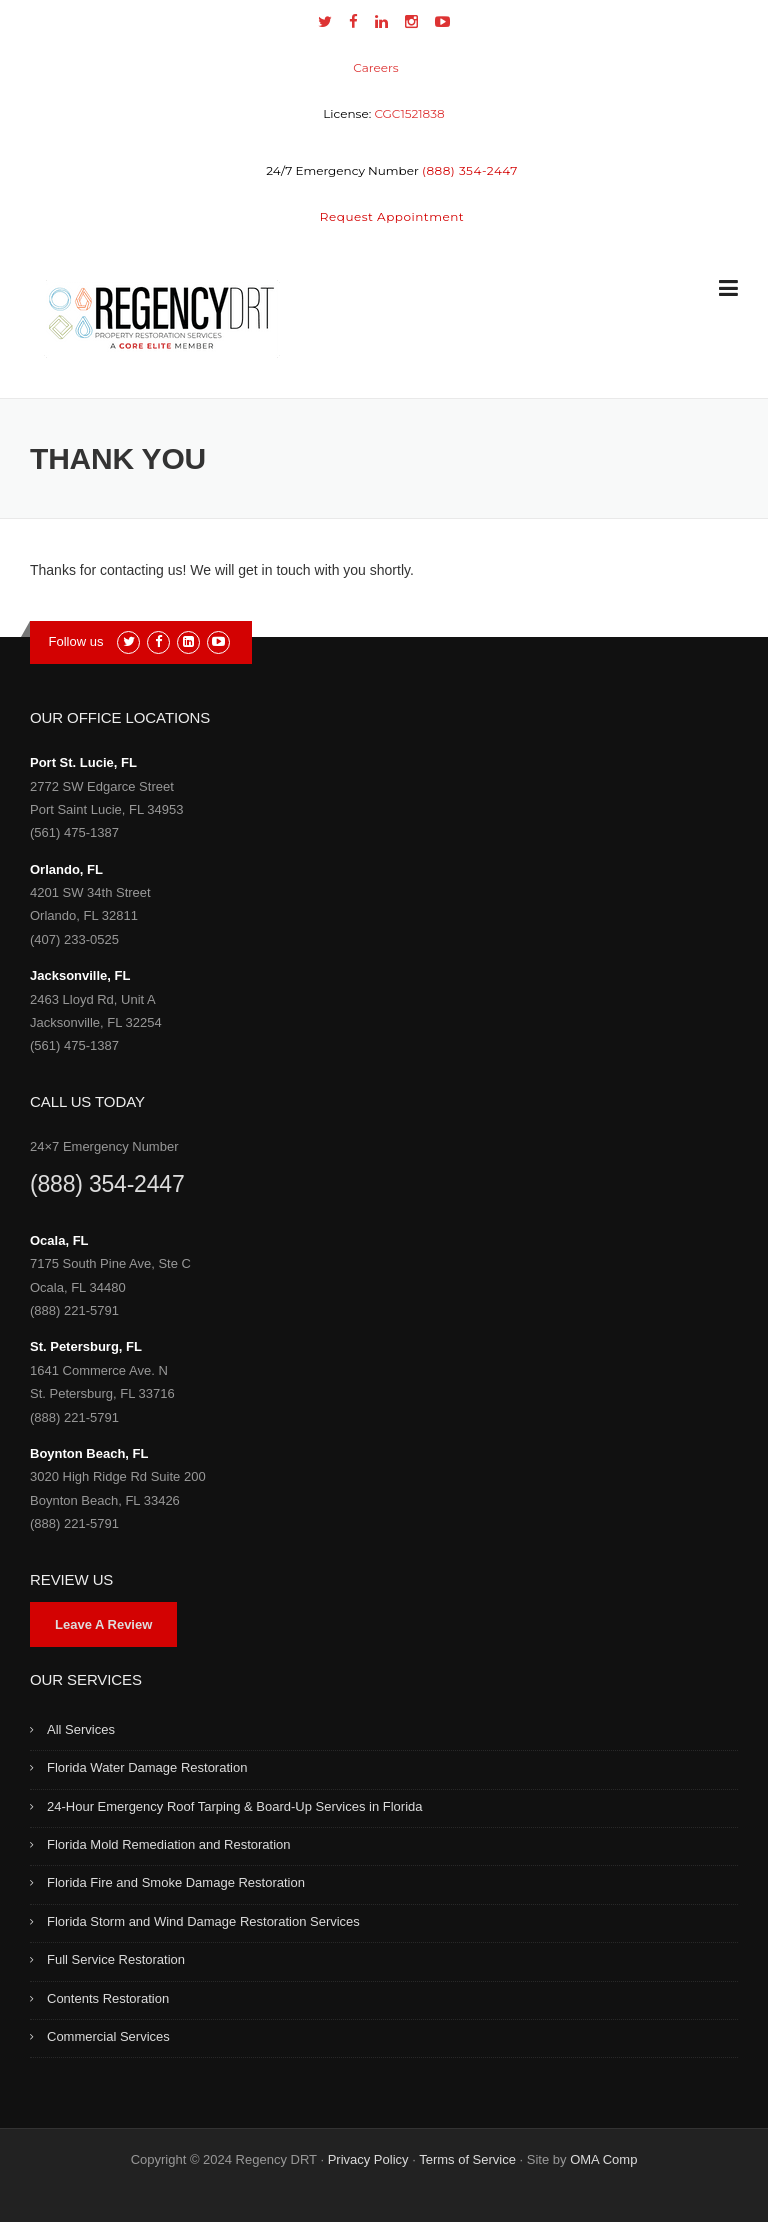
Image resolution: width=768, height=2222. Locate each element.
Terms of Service (467, 2159)
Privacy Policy (368, 2159)
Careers (375, 67)
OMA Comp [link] (603, 2159)
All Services (81, 1729)
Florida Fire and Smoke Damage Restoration (176, 1882)
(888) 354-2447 (107, 1184)
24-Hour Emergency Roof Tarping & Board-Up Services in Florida (234, 1806)
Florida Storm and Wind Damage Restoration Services (203, 1921)
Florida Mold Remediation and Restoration (169, 1844)
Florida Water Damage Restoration (147, 1767)
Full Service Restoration (116, 1959)
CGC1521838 (409, 113)
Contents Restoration (108, 1998)
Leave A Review (103, 1624)
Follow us (76, 641)
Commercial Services (108, 2036)
